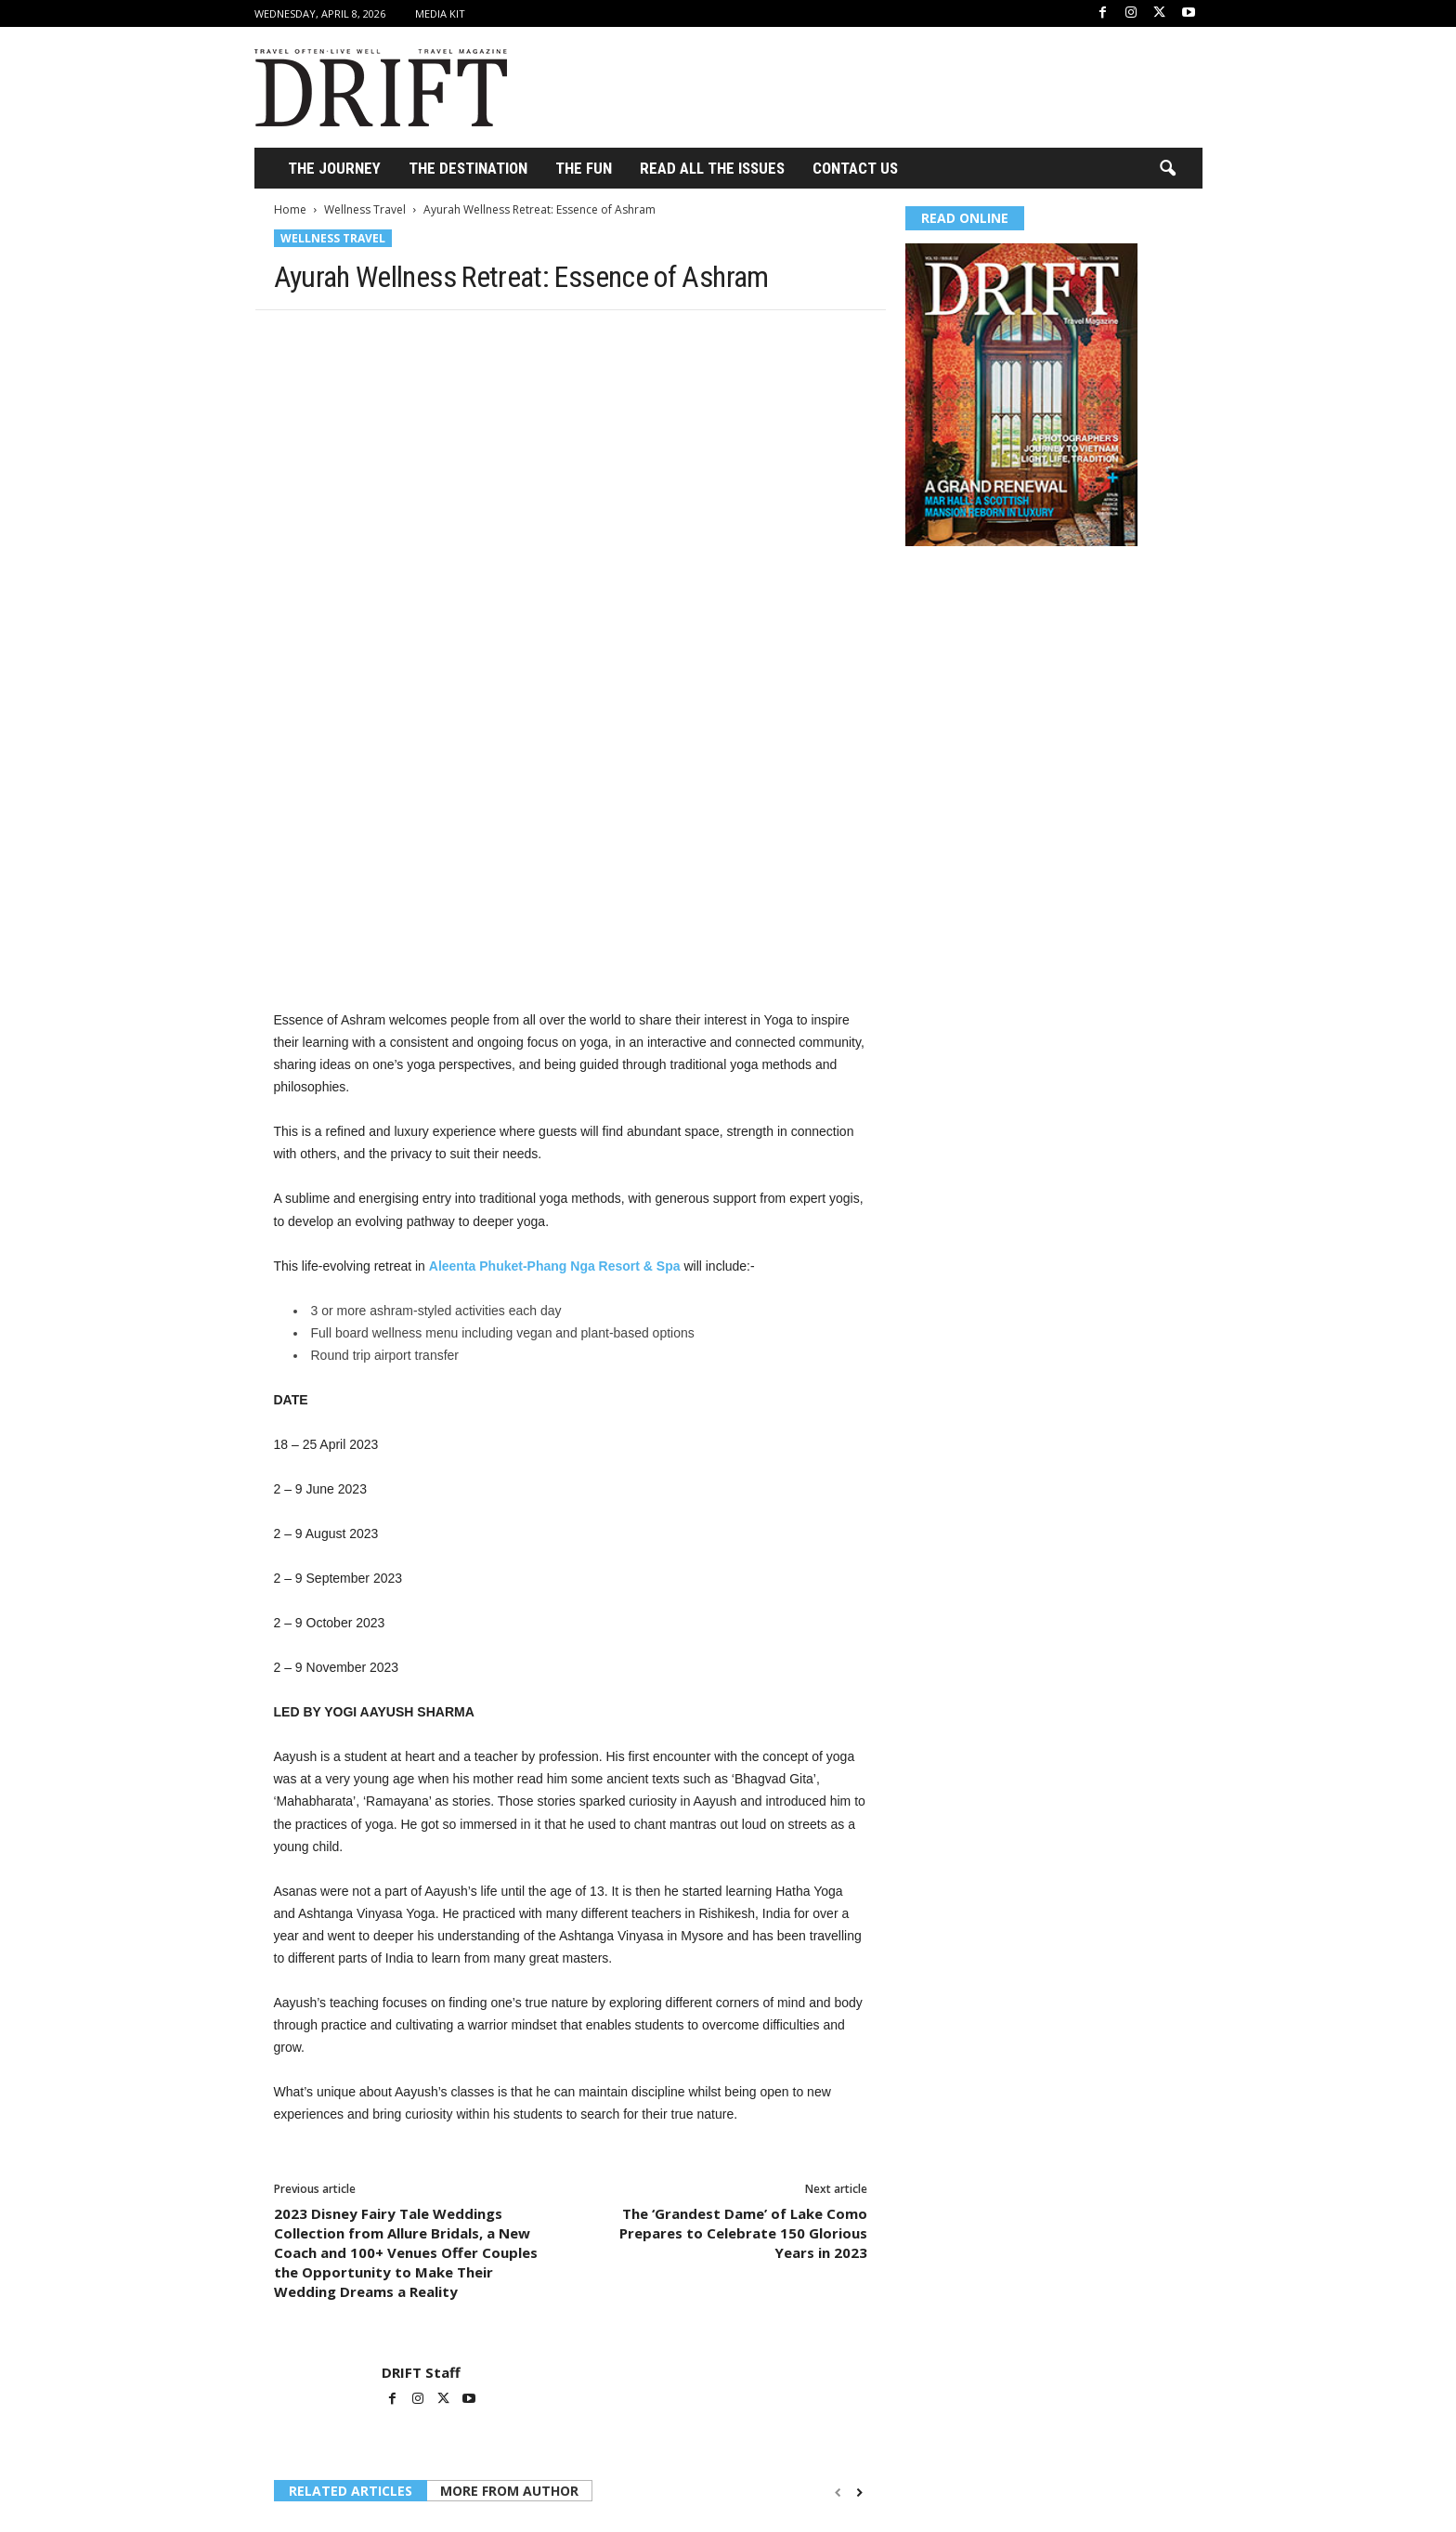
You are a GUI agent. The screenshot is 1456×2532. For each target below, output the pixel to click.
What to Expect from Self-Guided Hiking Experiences (762, 2467)
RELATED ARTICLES (350, 2278)
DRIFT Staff (421, 2159)
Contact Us (855, 168)
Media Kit (440, 13)
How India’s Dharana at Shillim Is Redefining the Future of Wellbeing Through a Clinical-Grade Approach (364, 2483)
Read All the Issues (712, 168)
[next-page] (859, 2280)
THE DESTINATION (468, 168)
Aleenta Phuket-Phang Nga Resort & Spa (555, 1053)
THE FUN (583, 168)
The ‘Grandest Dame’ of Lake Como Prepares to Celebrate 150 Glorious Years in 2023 (743, 2020)
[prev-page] (838, 2280)
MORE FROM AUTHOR (509, 2278)
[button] (1167, 169)
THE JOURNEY (334, 168)
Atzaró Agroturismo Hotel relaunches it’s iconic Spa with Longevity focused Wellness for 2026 (570, 2483)
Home (290, 209)
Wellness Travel (365, 209)
